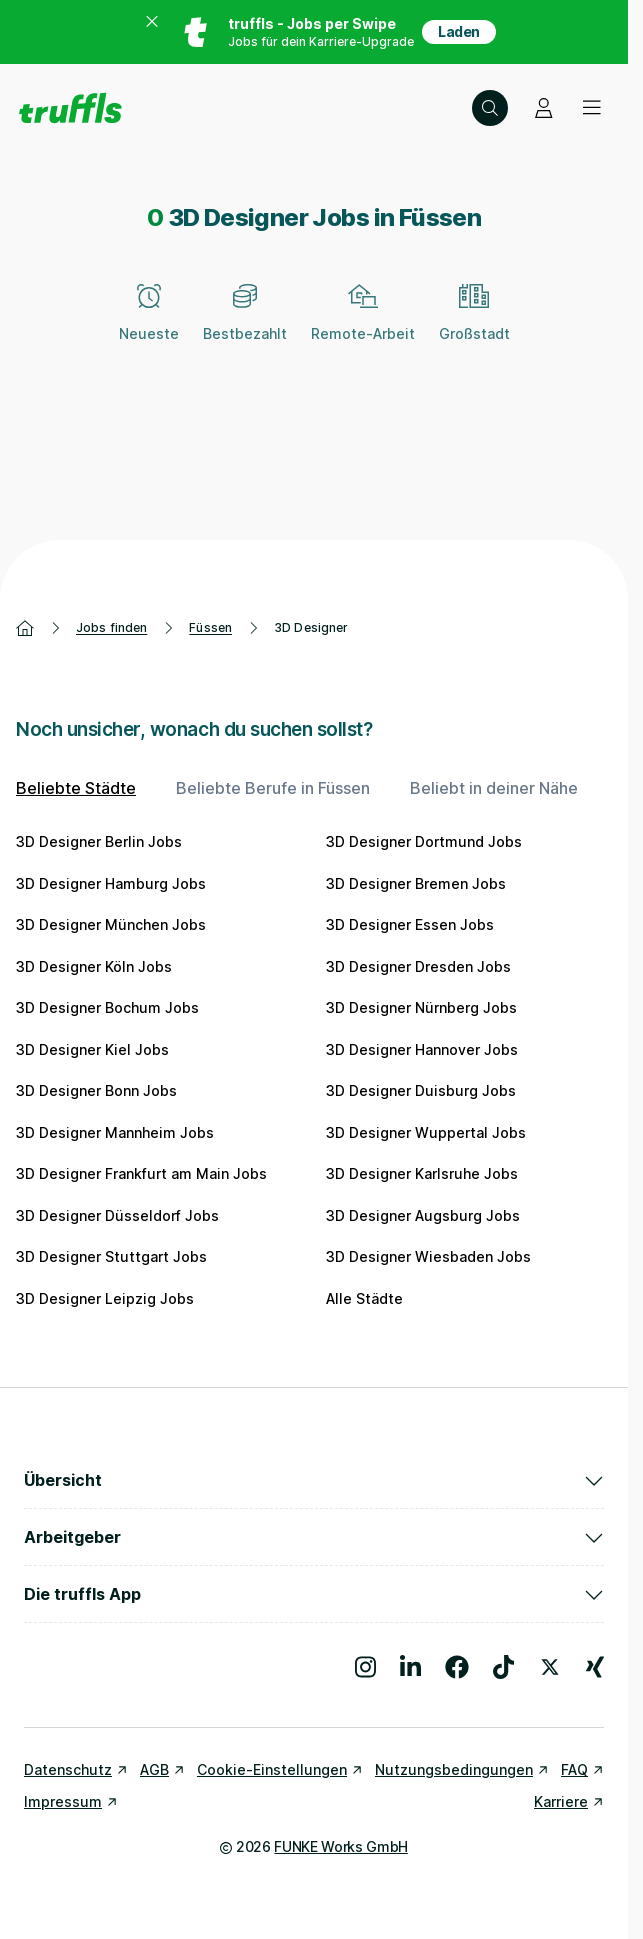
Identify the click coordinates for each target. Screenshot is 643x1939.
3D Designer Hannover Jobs (422, 1049)
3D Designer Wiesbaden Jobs (428, 1256)
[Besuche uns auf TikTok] (503, 1667)
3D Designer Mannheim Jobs (115, 1132)
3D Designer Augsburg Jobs (423, 1215)
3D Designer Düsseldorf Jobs (117, 1215)
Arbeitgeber (314, 1537)
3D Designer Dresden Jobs (418, 966)
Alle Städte (364, 1298)
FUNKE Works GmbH (340, 1846)
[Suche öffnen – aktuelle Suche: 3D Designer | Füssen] (490, 108)
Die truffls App (314, 1594)
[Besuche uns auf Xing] (595, 1667)
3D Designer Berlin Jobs (99, 841)
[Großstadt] (474, 324)
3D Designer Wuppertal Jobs (426, 1132)
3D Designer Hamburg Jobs (111, 883)
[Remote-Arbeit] (363, 324)
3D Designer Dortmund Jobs (424, 841)
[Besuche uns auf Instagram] (365, 1667)
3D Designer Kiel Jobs (92, 1049)
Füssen (210, 627)
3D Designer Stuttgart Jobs (111, 1256)
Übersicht (314, 1480)
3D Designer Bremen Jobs (416, 883)
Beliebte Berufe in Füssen (273, 788)
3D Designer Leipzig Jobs (105, 1298)
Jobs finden (111, 627)
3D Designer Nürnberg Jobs (421, 1007)
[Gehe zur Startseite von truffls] (70, 108)
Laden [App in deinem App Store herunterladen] (459, 31)
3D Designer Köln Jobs (94, 966)
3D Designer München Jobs (111, 924)
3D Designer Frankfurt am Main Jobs (141, 1173)
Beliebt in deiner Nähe (494, 788)
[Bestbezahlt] (245, 324)
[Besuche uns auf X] (550, 1667)
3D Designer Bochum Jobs (107, 1007)
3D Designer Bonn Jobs (96, 1090)
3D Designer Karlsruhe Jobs (422, 1173)
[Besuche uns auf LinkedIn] (410, 1667)
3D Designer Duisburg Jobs (421, 1090)
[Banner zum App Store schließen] (152, 32)
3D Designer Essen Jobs (410, 924)
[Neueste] (149, 324)
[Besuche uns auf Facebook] (457, 1667)
